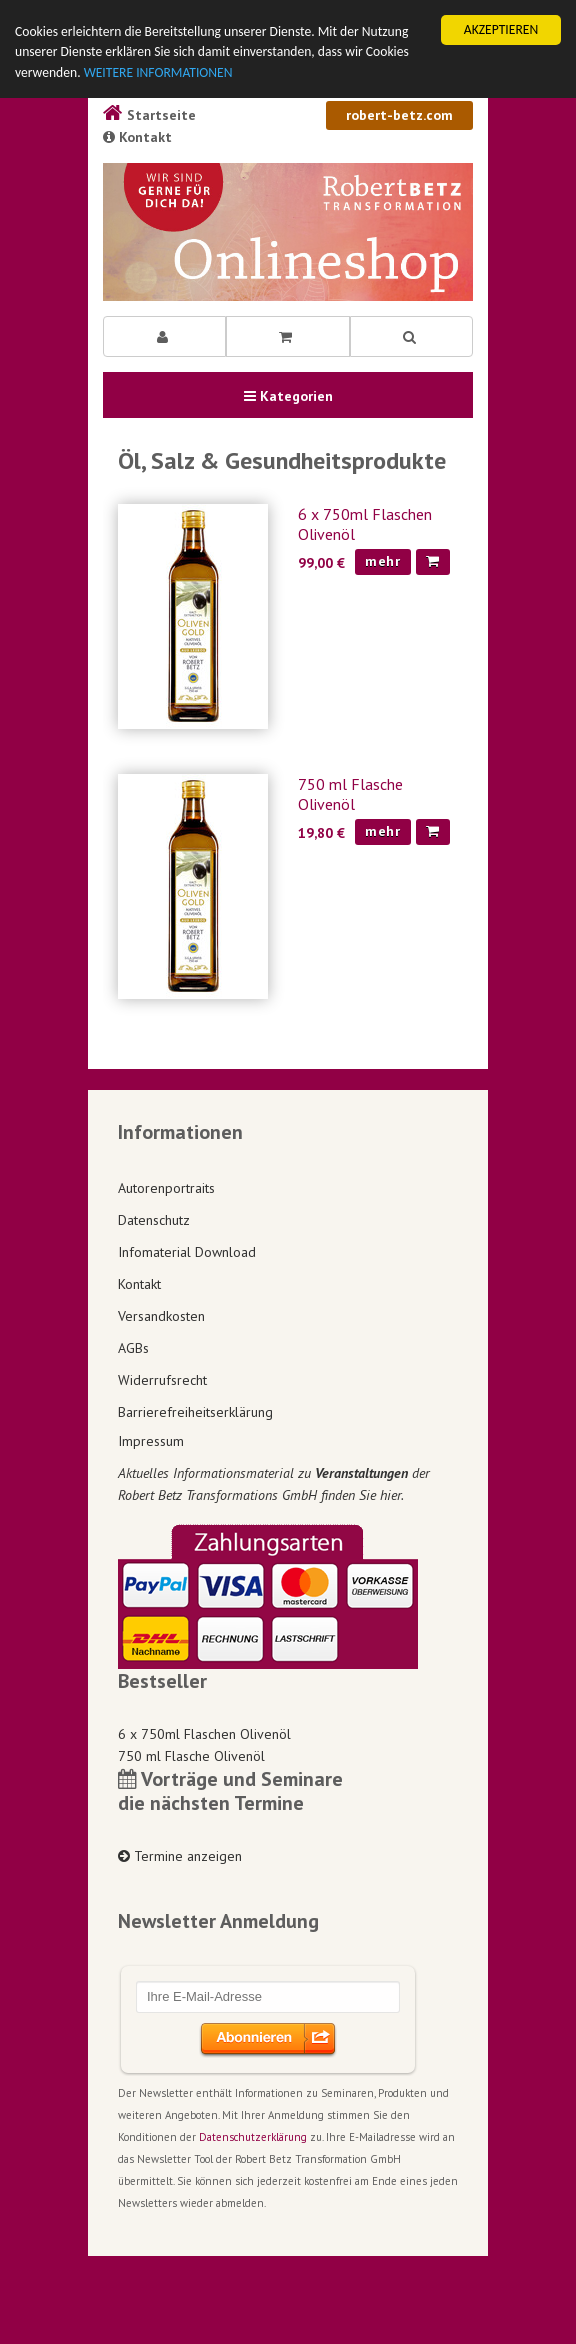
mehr (383, 561)
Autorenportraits (166, 1188)
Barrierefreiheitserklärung (195, 1412)
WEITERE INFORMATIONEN (158, 72)
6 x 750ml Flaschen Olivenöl (204, 1734)
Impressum (151, 1441)
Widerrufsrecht (162, 1380)
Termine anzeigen (180, 1856)
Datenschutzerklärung (253, 2137)
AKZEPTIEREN (501, 29)
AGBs (133, 1348)
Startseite (149, 115)
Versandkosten (161, 1316)
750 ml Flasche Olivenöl (350, 794)
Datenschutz (154, 1220)
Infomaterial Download (187, 1252)
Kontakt (137, 137)
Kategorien (288, 396)
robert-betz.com (399, 115)
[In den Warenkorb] (433, 562)
